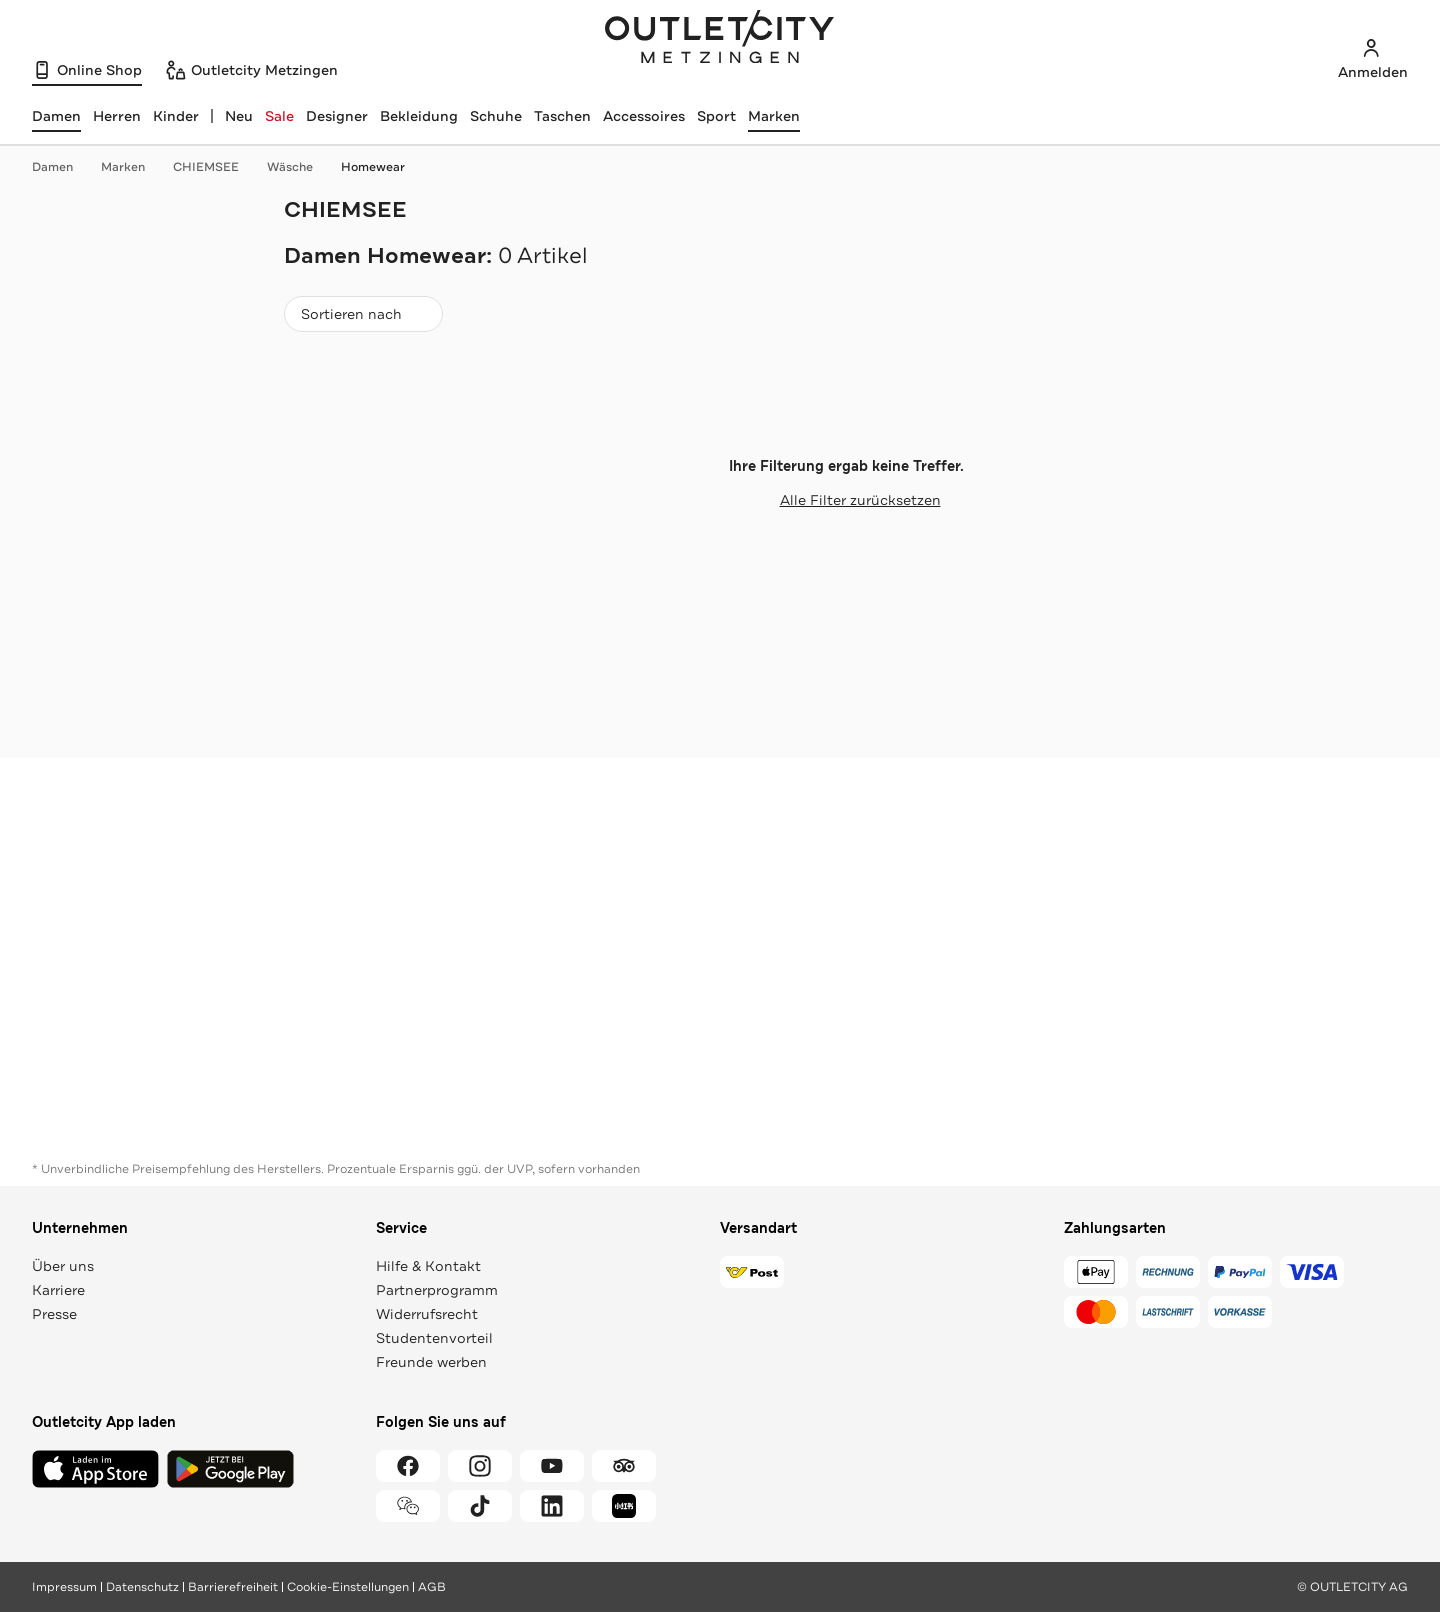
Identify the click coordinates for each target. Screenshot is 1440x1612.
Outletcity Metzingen (720, 39)
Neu (239, 116)
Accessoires (644, 116)
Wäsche (300, 167)
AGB (432, 1587)
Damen (62, 167)
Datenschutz (142, 1587)
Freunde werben (431, 1362)
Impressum (64, 1587)
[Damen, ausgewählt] (56, 116)
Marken (774, 116)
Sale (279, 116)
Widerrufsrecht (427, 1314)
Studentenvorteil (434, 1338)
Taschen (562, 116)
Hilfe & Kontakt (428, 1266)
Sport (716, 116)
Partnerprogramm (437, 1290)
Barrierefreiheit (233, 1587)
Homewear (373, 167)
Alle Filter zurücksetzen (846, 500)
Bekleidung (419, 116)
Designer (337, 116)
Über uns (63, 1266)
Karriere (58, 1290)
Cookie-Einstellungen (348, 1587)
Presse (54, 1314)
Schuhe (496, 116)
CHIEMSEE (216, 167)
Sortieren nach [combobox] (363, 318)
